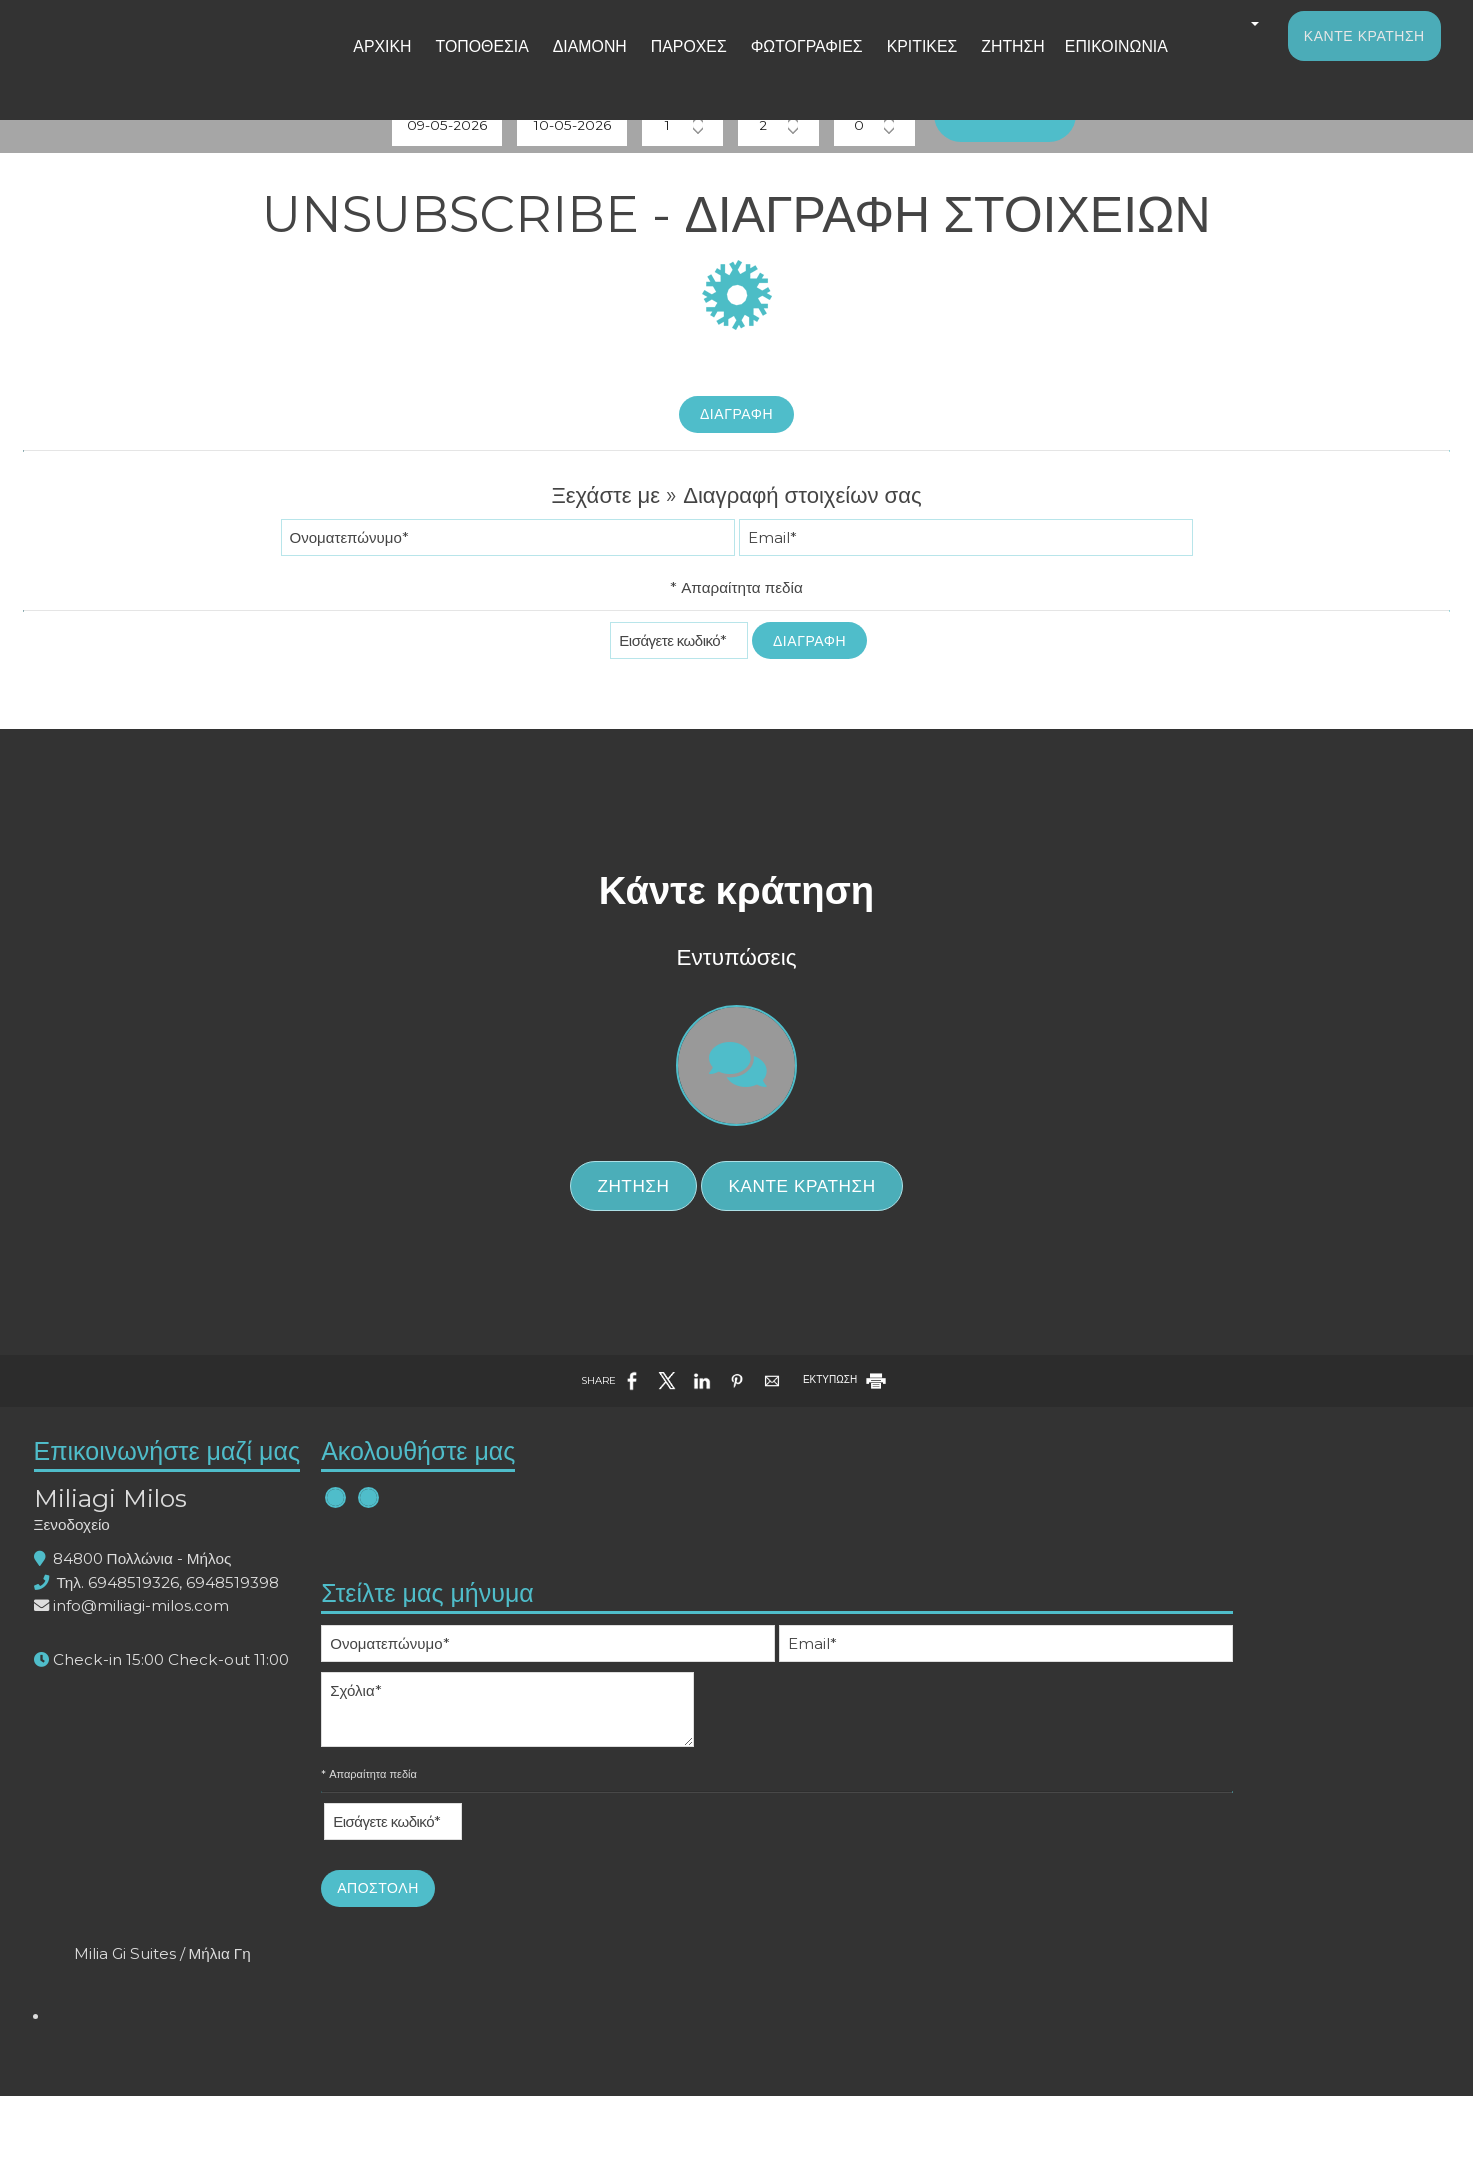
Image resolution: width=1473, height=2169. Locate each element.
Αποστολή (700, 2099)
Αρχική (409, 63)
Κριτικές (900, 63)
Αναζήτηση (1083, 181)
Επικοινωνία (1076, 63)
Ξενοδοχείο (126, 1828)
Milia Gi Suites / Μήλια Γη (1256, 1741)
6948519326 (187, 1886)
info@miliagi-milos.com (195, 1909)
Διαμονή (597, 63)
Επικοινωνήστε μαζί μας (221, 1741)
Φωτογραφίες (795, 63)
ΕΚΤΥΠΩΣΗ (846, 1653)
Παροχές (688, 63)
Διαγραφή (736, 504)
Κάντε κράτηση (1357, 52)
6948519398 (286, 1886)
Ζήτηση (983, 63)
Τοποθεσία (500, 63)
